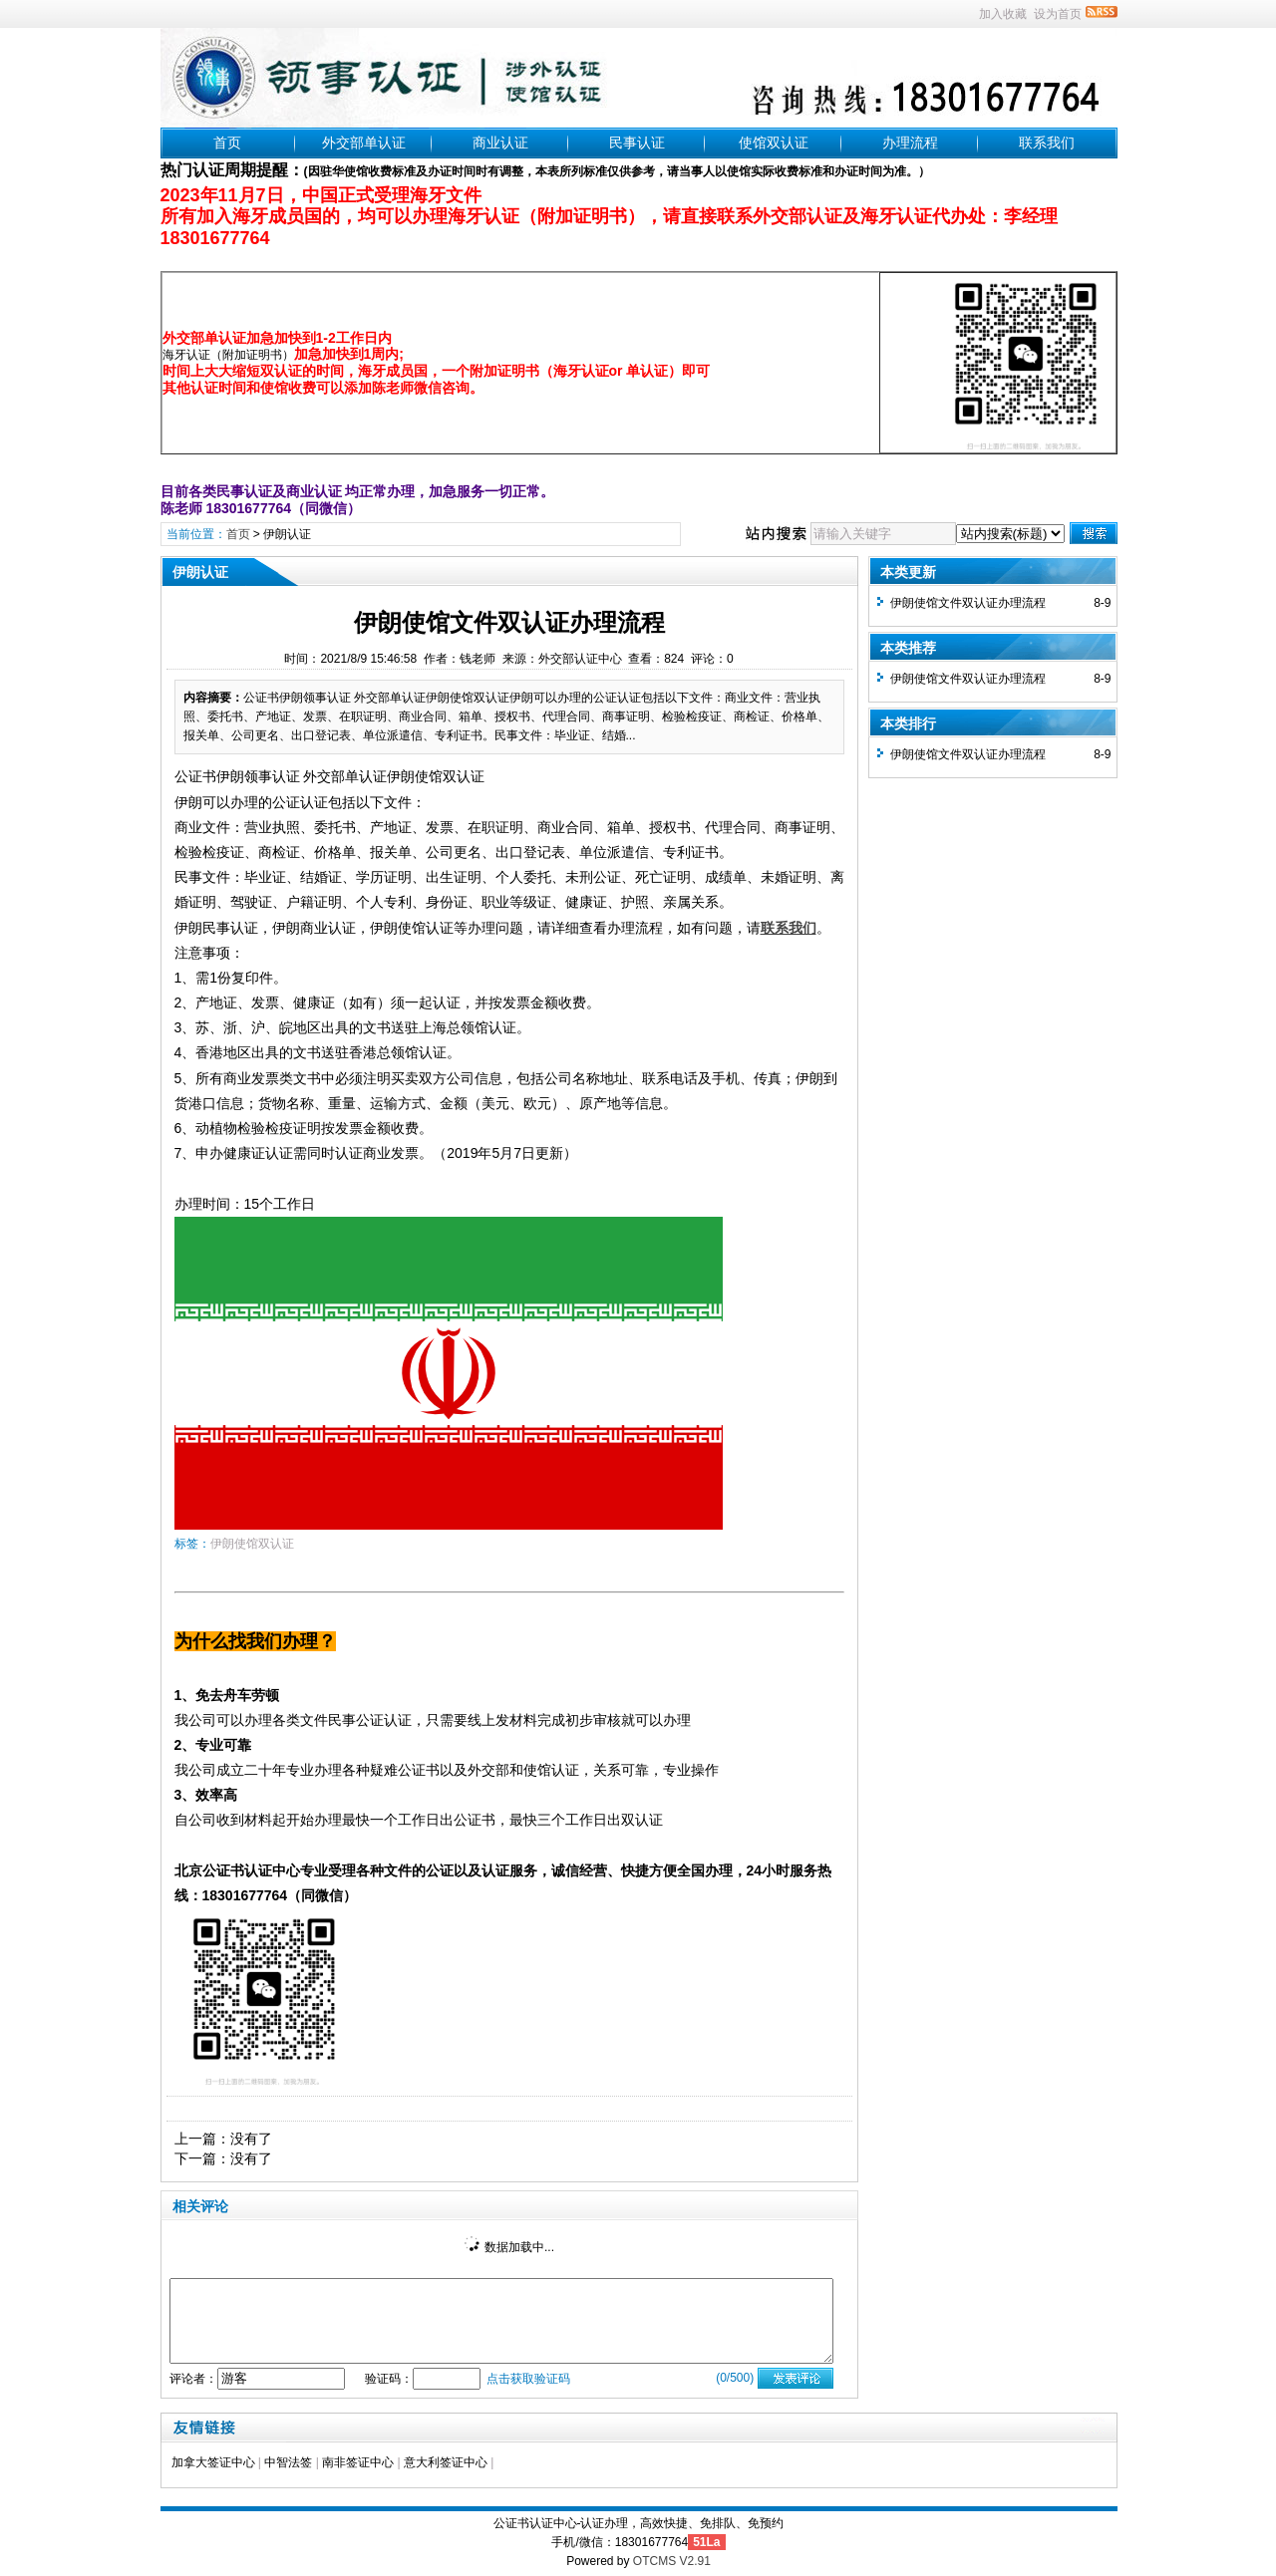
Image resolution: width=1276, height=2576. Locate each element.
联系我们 (1047, 142)
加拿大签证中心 (213, 2462)
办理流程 (910, 142)
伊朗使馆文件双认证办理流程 (968, 603)
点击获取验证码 (528, 2379)
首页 (227, 142)
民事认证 (637, 142)
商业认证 (500, 142)
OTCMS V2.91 (672, 2561)
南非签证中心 (358, 2462)
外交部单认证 (364, 142)
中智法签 (288, 2462)
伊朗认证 (287, 534)
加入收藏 (1003, 14)
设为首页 (1058, 14)
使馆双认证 (773, 142)
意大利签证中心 (445, 2462)
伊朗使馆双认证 (252, 1544)
